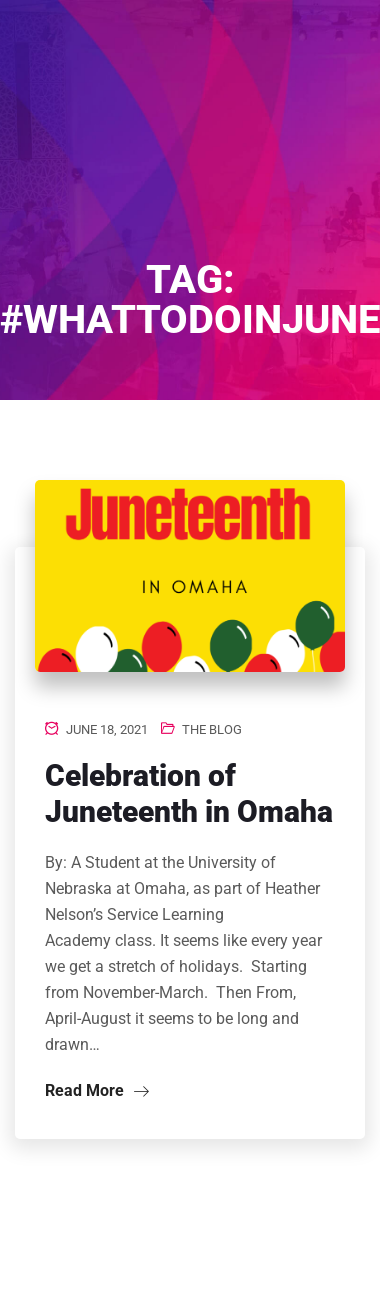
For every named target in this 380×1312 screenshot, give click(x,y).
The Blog (212, 729)
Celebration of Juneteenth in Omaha (189, 793)
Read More (97, 1090)
